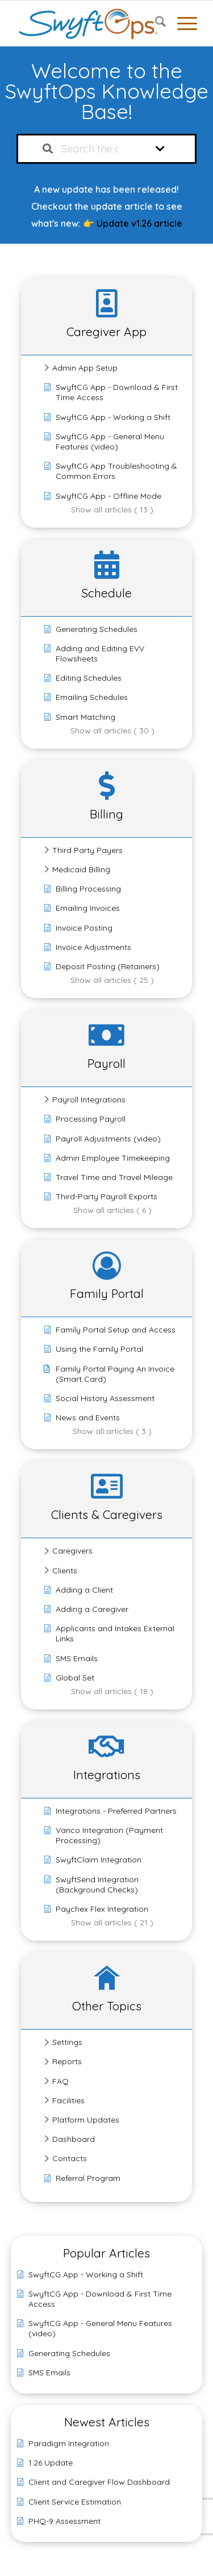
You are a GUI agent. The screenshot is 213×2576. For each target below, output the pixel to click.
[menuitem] (155, 23)
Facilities (68, 2100)
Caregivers (72, 1551)
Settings (67, 2042)
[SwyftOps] (88, 23)
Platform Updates (85, 2120)
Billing (106, 814)
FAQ (60, 2081)
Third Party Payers (87, 850)
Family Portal (107, 1293)
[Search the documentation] (48, 148)
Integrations (106, 1774)
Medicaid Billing (81, 869)
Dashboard (73, 2139)
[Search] (155, 23)
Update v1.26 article (139, 223)
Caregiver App (106, 331)
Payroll (106, 1063)
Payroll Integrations (89, 1099)
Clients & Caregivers (106, 1514)
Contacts (69, 2158)
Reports (67, 2061)
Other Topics (106, 2005)
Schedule (106, 592)
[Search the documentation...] (94, 148)
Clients (64, 1570)
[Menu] (181, 23)
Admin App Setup (85, 368)
